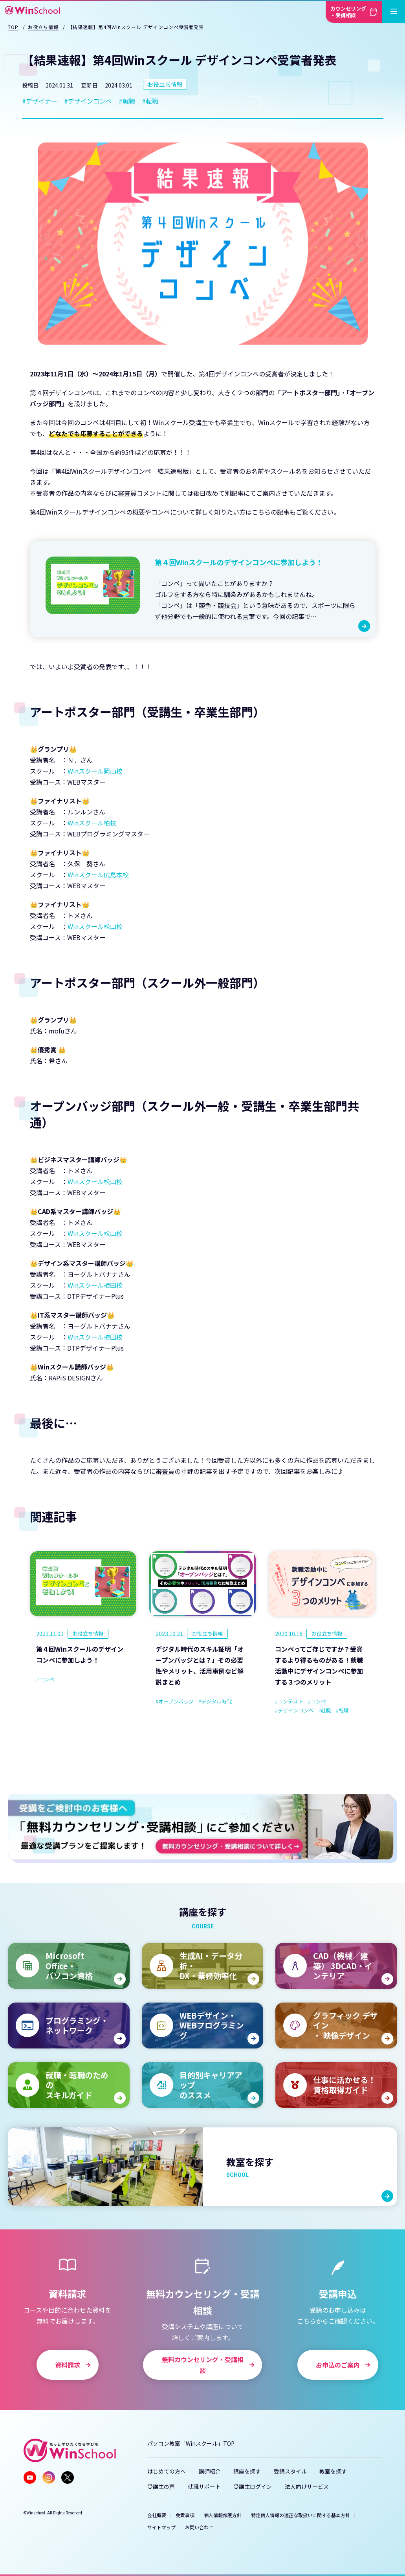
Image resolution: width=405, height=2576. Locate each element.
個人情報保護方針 (223, 2515)
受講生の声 (161, 2486)
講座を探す (247, 2471)
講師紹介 (210, 2471)
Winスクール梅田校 (95, 1285)
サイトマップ (161, 2527)
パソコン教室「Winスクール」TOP (191, 2443)
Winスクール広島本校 (98, 874)
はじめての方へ (166, 2471)
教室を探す (333, 2471)
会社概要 (156, 2515)
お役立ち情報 (165, 84)
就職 (129, 101)
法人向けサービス (307, 2486)
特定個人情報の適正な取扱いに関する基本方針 (300, 2515)
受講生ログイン (252, 2486)
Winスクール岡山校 (95, 771)
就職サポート (204, 2486)
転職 (152, 101)
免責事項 (185, 2515)
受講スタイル (290, 2471)
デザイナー (41, 101)
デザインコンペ (90, 101)
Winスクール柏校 (92, 822)
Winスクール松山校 (95, 926)
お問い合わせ (199, 2527)
